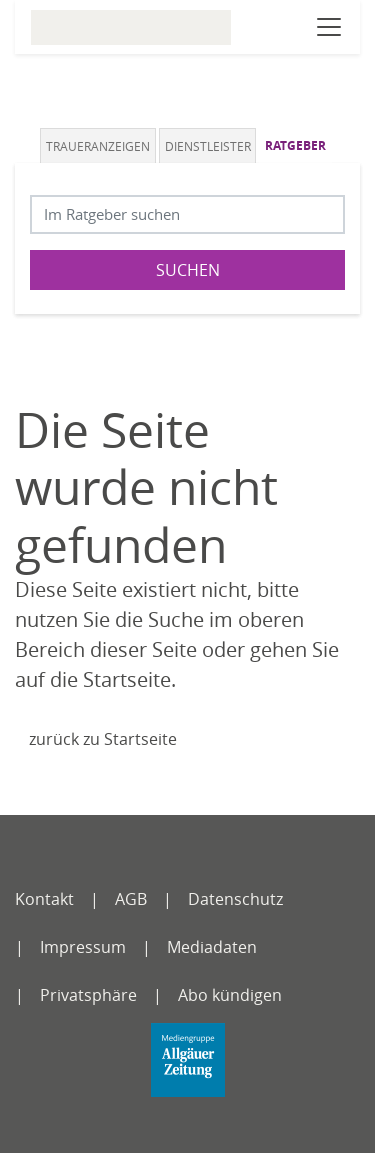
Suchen (188, 270)
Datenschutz (235, 899)
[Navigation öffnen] (329, 27)
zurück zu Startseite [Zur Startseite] (103, 739)
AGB (131, 899)
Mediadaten (212, 947)
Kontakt (44, 899)
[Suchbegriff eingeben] (187, 214)
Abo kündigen (230, 995)
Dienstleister (208, 146)
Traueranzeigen (98, 146)
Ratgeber (295, 145)
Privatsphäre (88, 995)
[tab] (99, 145)
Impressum (83, 947)
